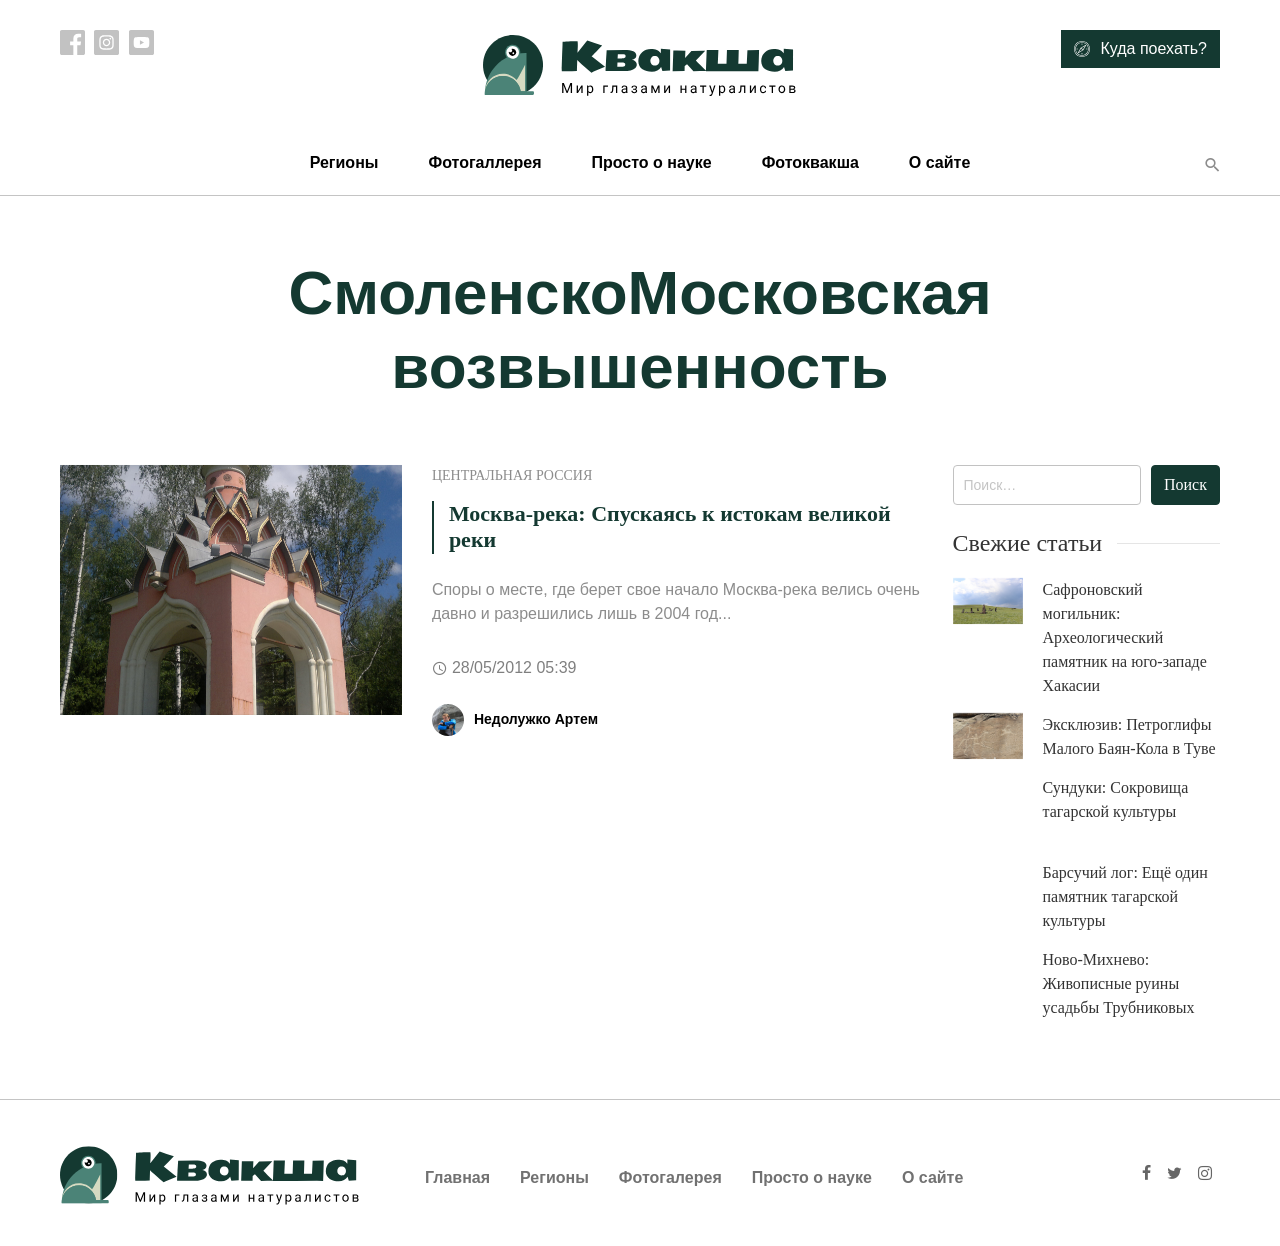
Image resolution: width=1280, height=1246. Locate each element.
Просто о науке (651, 162)
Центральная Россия (512, 475)
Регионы (344, 162)
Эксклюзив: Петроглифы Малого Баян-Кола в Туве (1129, 736)
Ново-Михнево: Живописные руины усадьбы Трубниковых (1119, 983)
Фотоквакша (810, 162)
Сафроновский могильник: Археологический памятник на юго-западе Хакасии (1125, 637)
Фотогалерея (670, 1177)
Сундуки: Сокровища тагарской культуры (1116, 799)
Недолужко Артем (536, 719)
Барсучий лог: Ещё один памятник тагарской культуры (1125, 896)
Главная (457, 1177)
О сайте (939, 162)
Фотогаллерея (484, 162)
